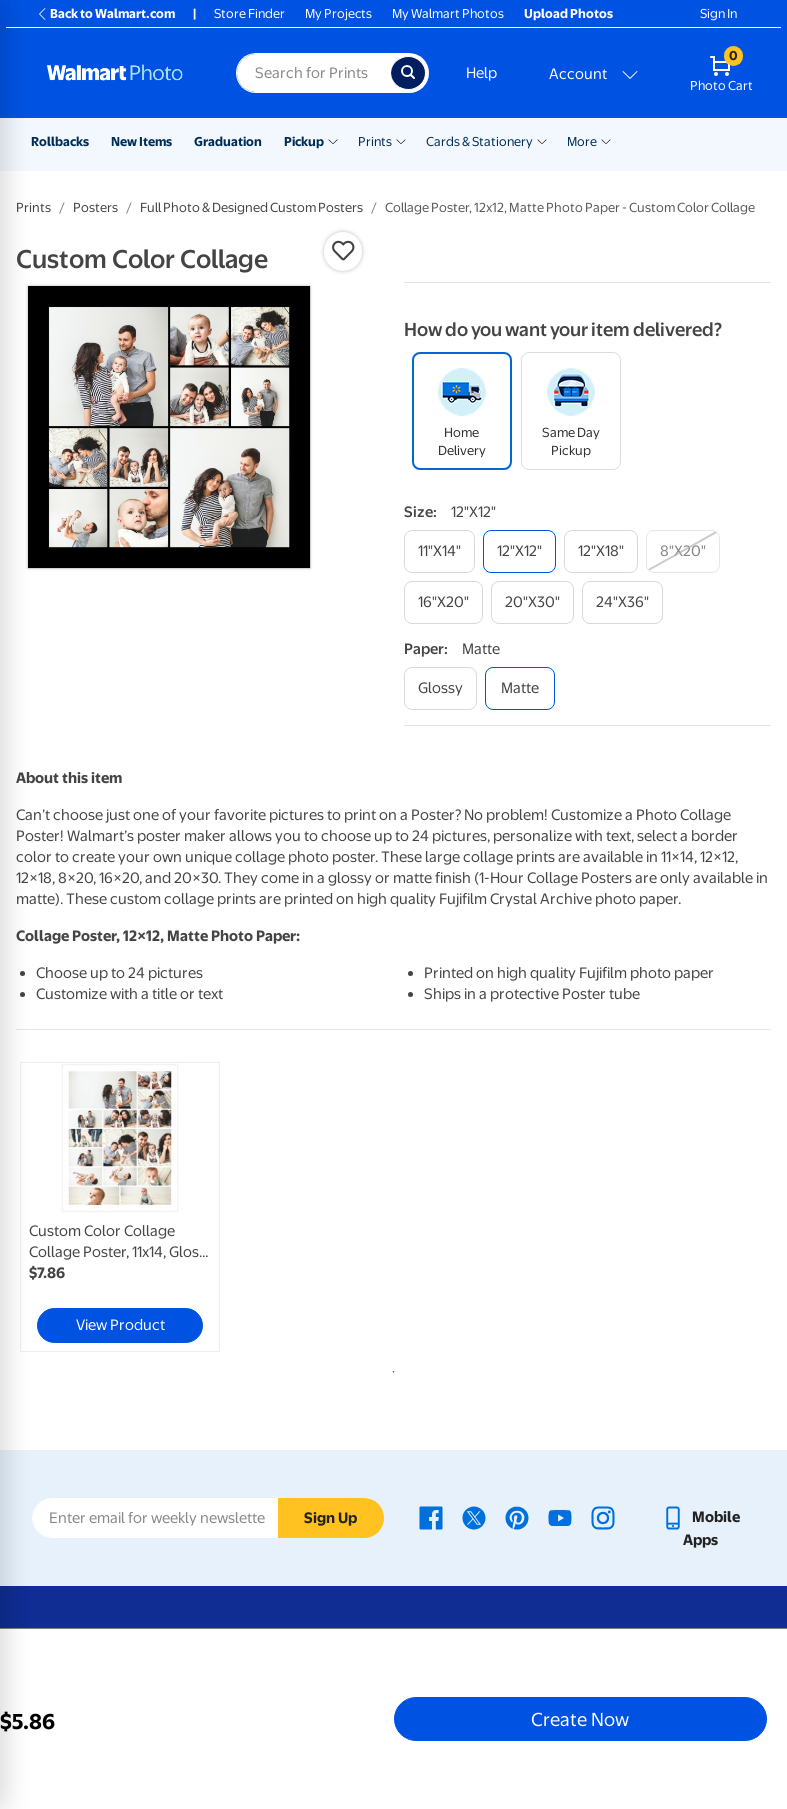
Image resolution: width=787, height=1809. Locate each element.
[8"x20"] (683, 551)
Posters (95, 207)
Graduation (228, 141)
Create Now (580, 1719)
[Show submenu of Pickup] (333, 140)
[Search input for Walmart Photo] (313, 73)
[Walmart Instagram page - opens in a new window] (603, 1517)
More (582, 141)
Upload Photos (568, 13)
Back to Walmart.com (105, 13)
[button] (343, 251)
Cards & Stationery (479, 141)
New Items (141, 141)
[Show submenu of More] (606, 140)
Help (481, 73)
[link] (120, 1207)
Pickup (304, 141)
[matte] (520, 688)
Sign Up (330, 1518)
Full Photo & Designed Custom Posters (251, 207)
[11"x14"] (439, 551)
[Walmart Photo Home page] (120, 73)
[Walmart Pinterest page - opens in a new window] (517, 1517)
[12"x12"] (519, 551)
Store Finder (249, 13)
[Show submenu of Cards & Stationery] (542, 140)
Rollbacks (60, 141)
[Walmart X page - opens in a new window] (474, 1517)
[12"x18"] (601, 551)
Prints (375, 141)
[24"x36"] (622, 602)
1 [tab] (390, 1368)
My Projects (338, 13)
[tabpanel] (142, 1207)
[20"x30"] (532, 602)
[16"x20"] (443, 602)
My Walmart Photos (448, 13)
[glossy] (440, 688)
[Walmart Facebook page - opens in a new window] (431, 1517)
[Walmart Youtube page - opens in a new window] (560, 1517)
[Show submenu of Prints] (401, 140)
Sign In (718, 13)
